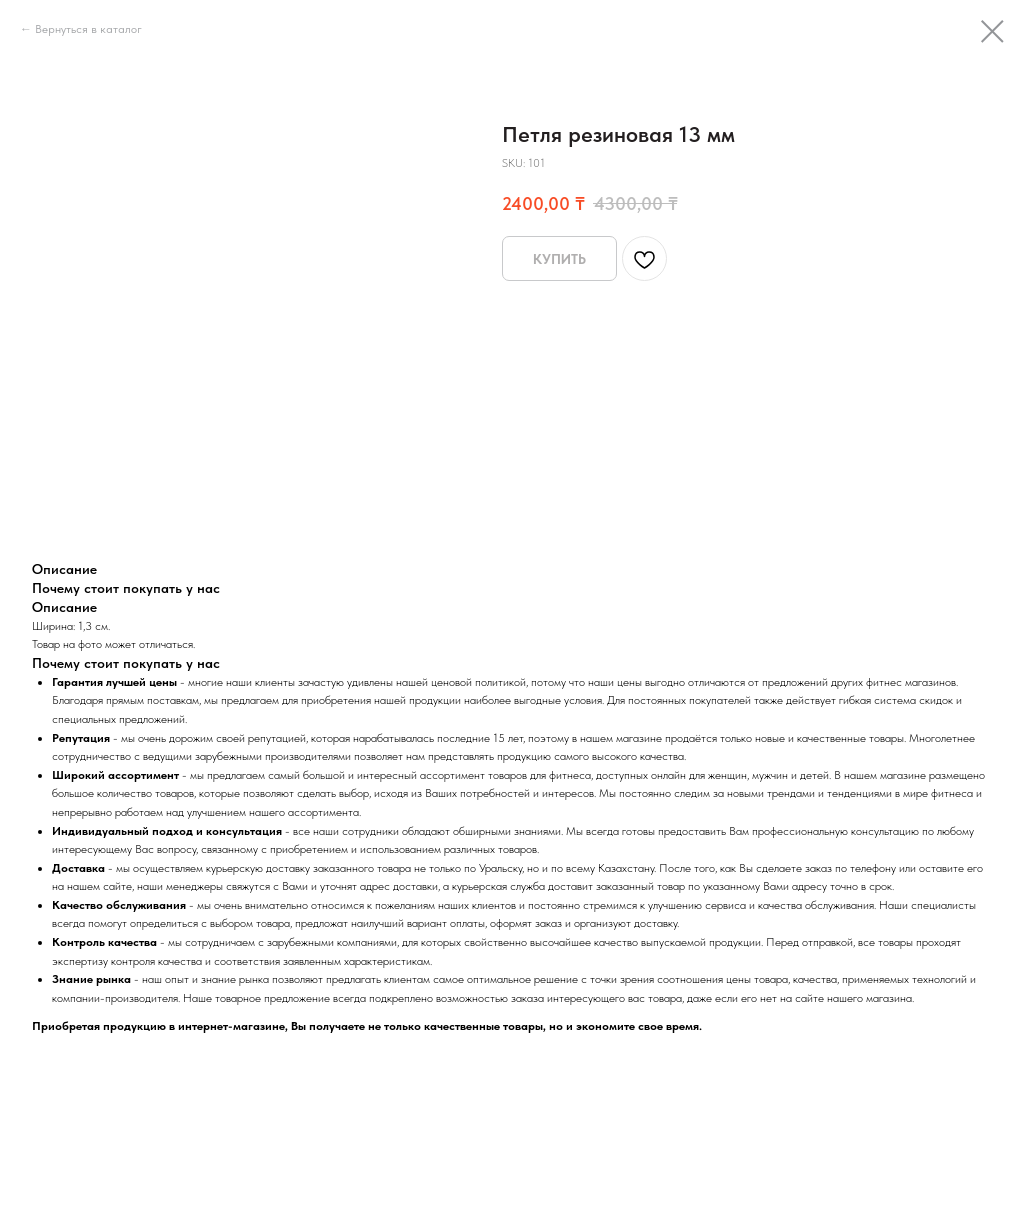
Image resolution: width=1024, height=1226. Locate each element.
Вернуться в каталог (88, 29)
